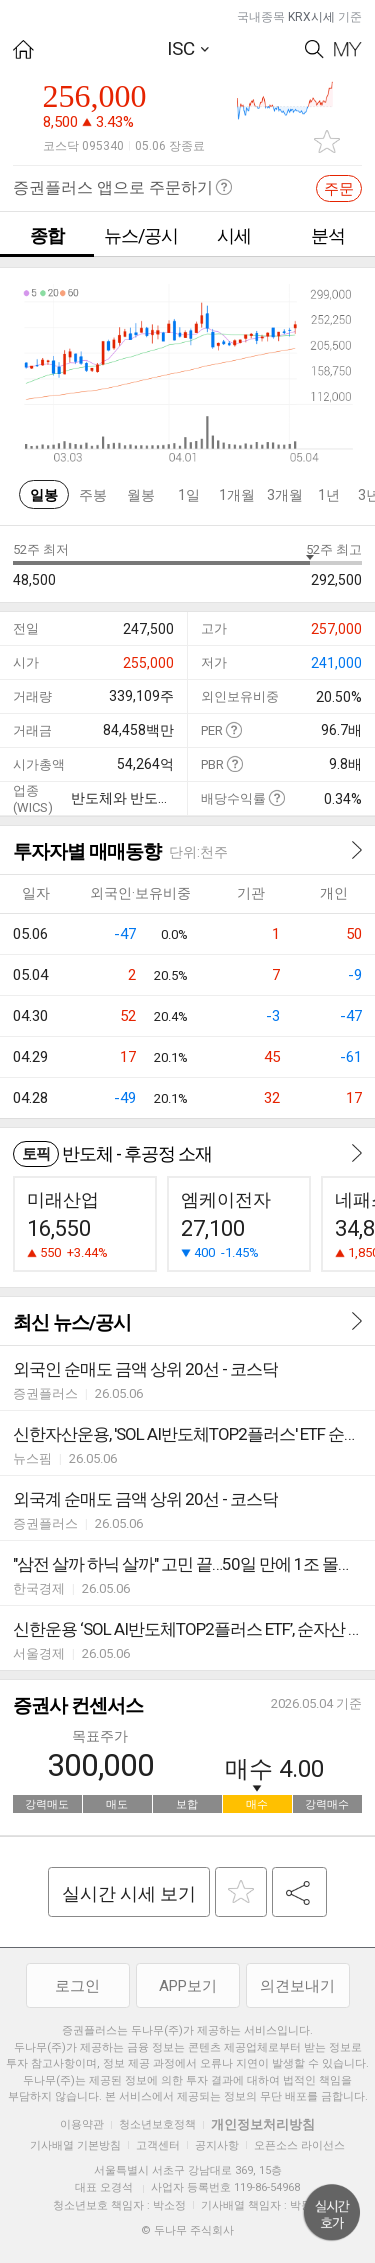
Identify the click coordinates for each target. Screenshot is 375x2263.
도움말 (233, 729)
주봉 (93, 495)
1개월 (237, 495)
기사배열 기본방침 (75, 2145)
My (348, 49)
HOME (23, 49)
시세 (234, 235)
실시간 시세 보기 (129, 1893)
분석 (328, 235)
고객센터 (158, 2145)
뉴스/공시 (141, 235)
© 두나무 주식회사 (187, 2230)
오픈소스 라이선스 (299, 2145)
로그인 (77, 1986)
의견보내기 (297, 1986)
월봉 (141, 495)
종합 (47, 235)
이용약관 (82, 2124)
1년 (329, 495)
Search (314, 49)
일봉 (44, 495)
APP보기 (188, 1986)
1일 (189, 495)
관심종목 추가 (327, 141)
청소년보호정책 (157, 2124)
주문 (339, 189)
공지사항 (217, 2145)
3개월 (285, 495)
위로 (332, 2213)
